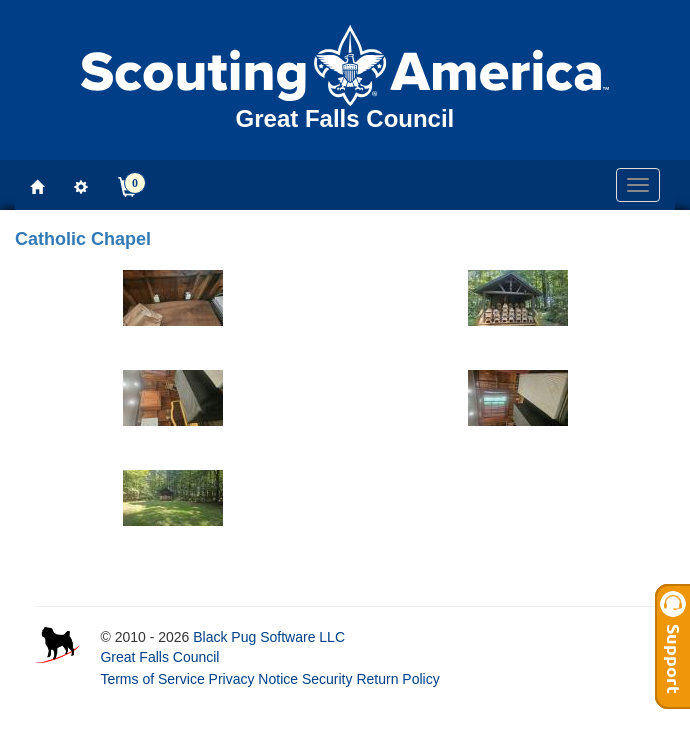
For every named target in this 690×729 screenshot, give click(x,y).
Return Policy (397, 679)
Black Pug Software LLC (269, 637)
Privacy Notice (253, 679)
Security (327, 679)
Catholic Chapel (83, 239)
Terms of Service (152, 679)
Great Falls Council (159, 657)
